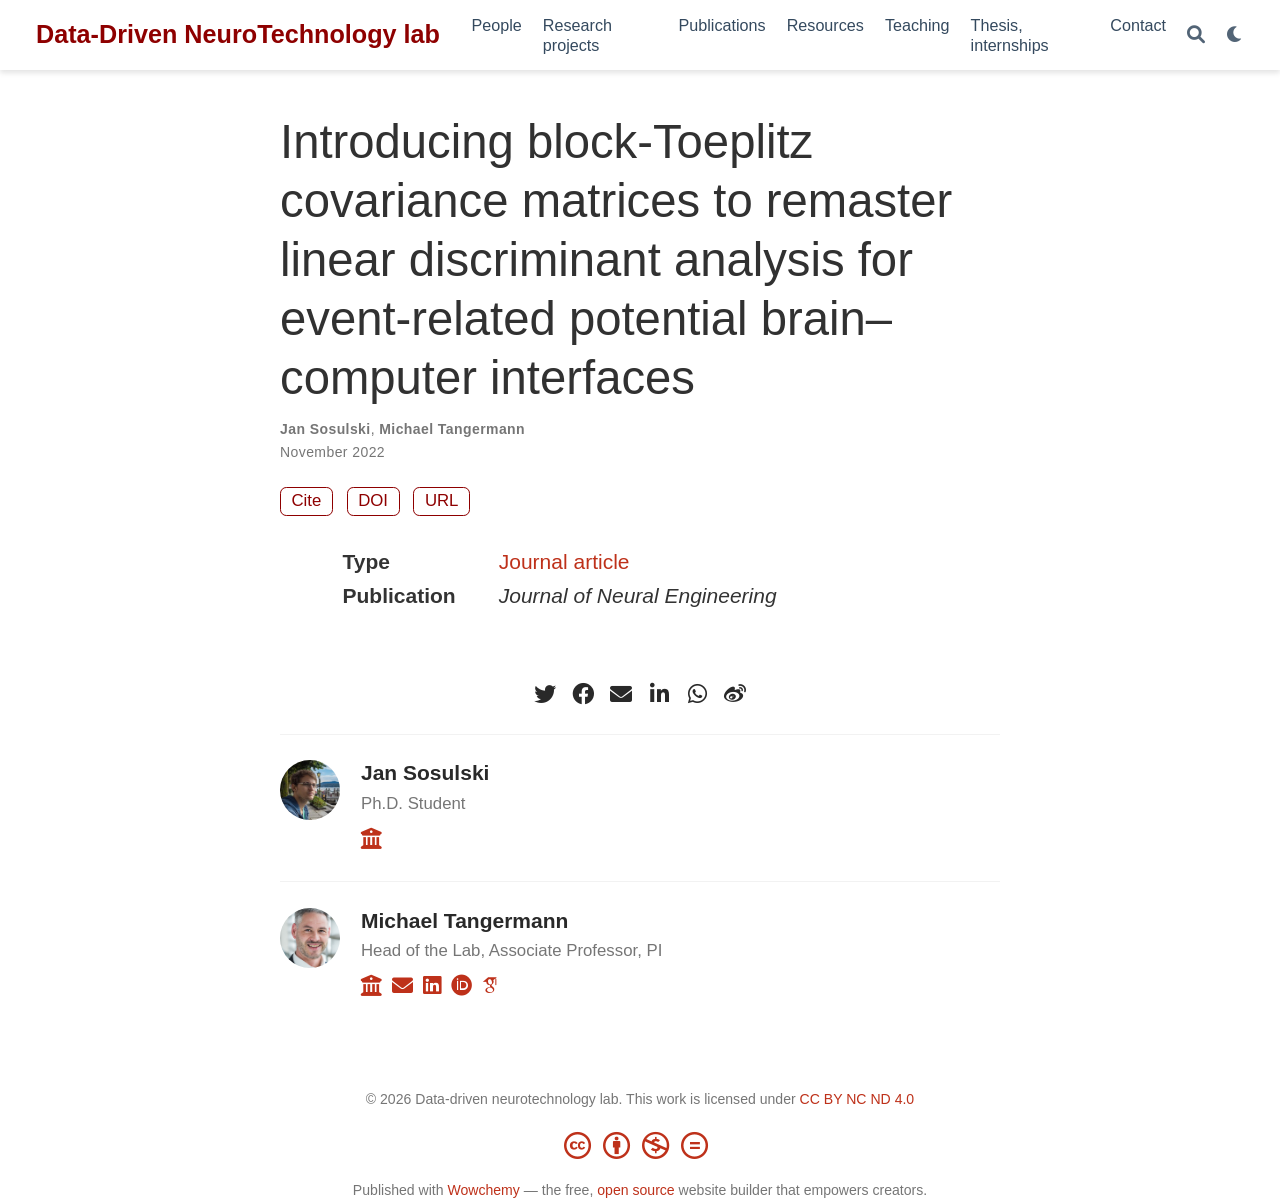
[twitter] (545, 694)
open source (635, 1190)
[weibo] (735, 694)
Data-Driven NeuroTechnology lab (238, 34)
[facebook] (583, 694)
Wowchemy (483, 1190)
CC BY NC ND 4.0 (857, 1099)
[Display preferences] (1235, 35)
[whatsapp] (697, 694)
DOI (373, 500)
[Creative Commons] (640, 1145)
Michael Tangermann (452, 429)
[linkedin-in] (659, 694)
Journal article (564, 561)
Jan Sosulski (325, 429)
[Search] (1196, 35)
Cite (307, 500)
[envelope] (621, 694)
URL (442, 500)
